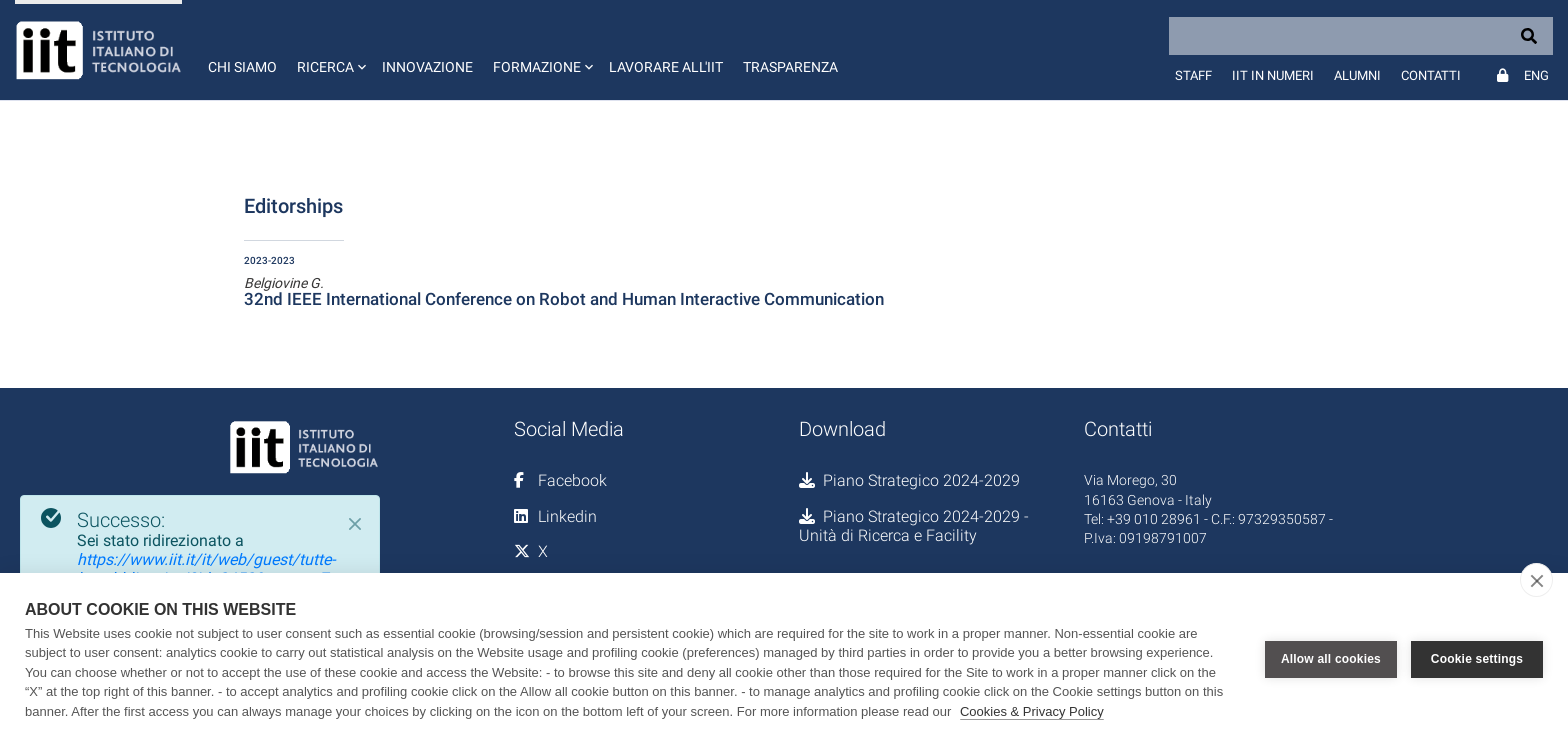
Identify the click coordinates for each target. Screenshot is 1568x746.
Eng (1536, 75)
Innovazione (427, 67)
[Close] (355, 524)
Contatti (1431, 75)
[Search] (1361, 36)
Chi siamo (242, 67)
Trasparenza (790, 67)
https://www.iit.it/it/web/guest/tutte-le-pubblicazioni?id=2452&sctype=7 (206, 569)
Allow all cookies (1331, 659)
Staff (1193, 75)
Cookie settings (1477, 659)
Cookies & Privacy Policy (1032, 711)
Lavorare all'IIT (666, 67)
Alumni (1357, 75)
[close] (1536, 580)
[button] (329, 50)
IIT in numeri (1273, 75)
